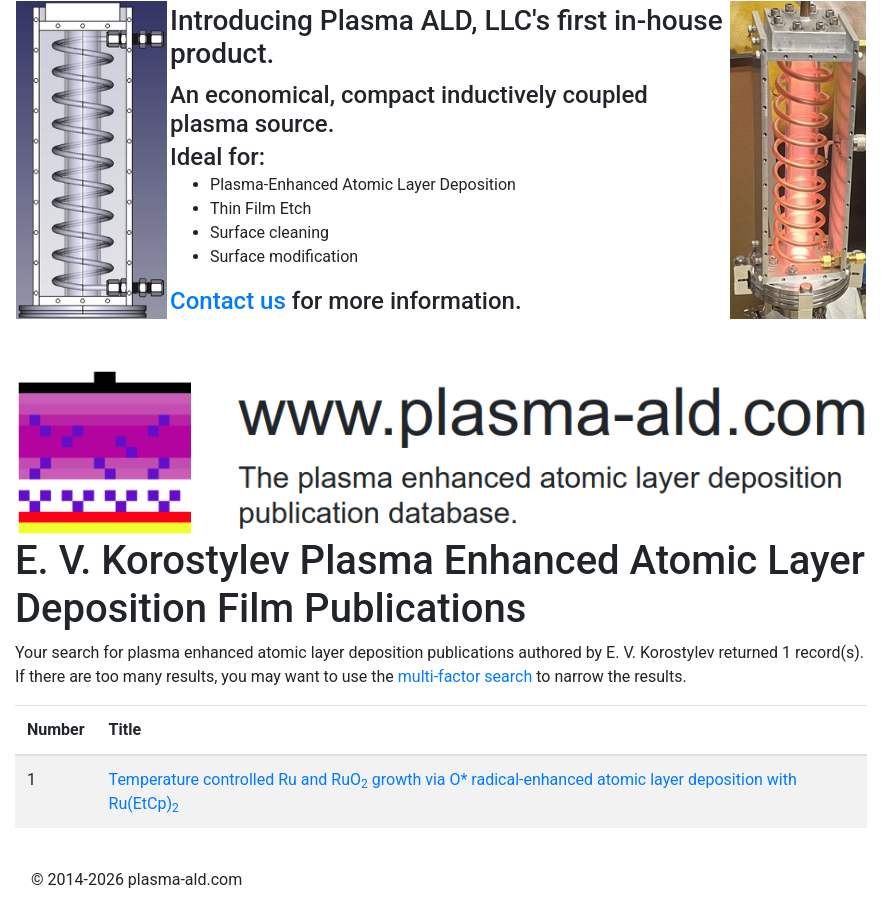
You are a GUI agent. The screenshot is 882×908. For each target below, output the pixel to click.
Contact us (228, 301)
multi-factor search (465, 676)
